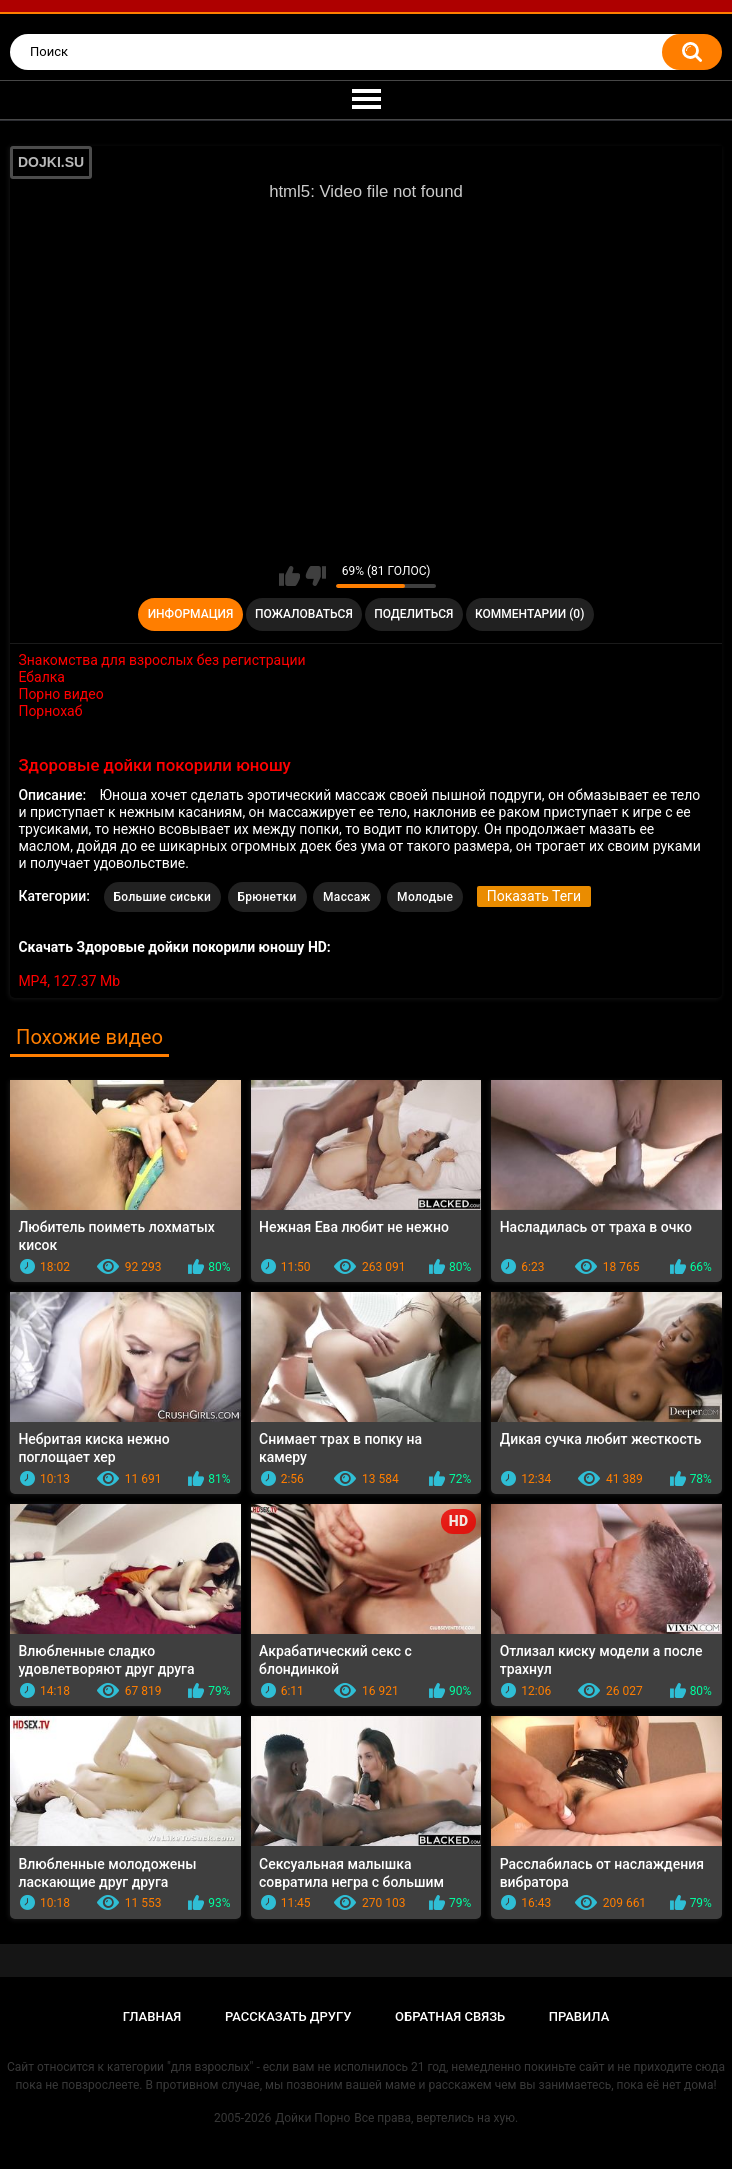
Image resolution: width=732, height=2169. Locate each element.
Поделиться (413, 614)
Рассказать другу (288, 2016)
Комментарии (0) (529, 614)
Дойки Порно (312, 2118)
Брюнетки (267, 897)
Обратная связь (450, 2016)
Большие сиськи (163, 897)
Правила (579, 2016)
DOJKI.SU (51, 162)
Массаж (347, 897)
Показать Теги (534, 896)
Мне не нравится (315, 576)
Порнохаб (50, 711)
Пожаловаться (304, 614)
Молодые (425, 897)
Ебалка (41, 677)
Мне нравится (289, 576)
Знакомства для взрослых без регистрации (161, 660)
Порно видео (60, 694)
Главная (152, 2016)
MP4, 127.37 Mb (69, 981)
